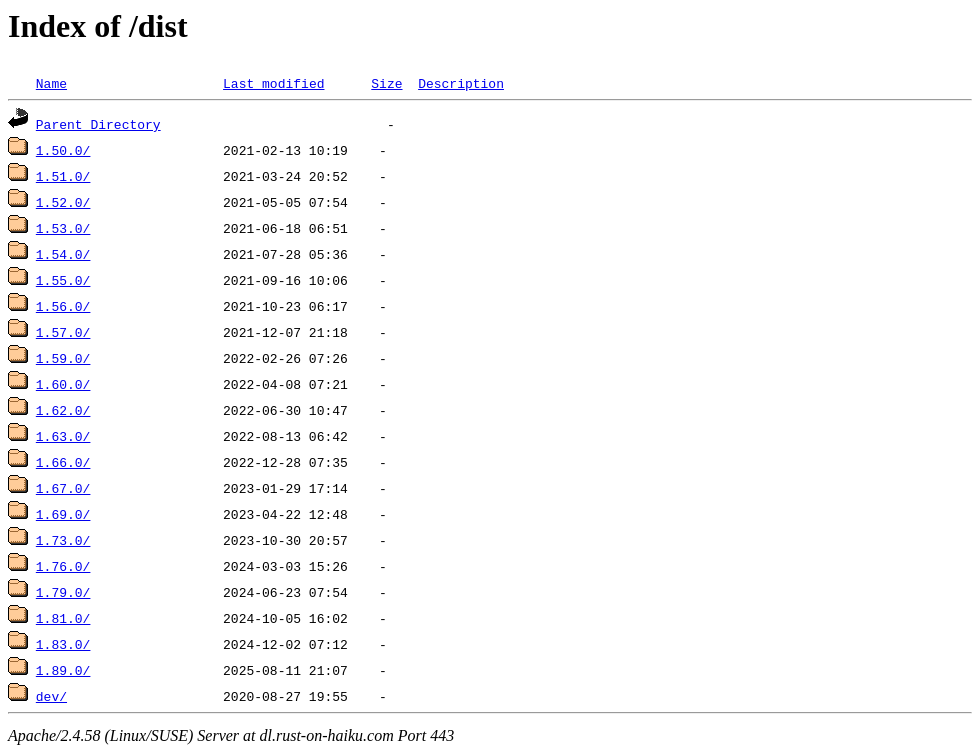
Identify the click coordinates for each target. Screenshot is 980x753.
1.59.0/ (63, 358)
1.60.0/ (63, 384)
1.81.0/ (63, 618)
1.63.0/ (63, 436)
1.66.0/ (63, 462)
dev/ (51, 696)
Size (386, 83)
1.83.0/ (63, 644)
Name (51, 83)
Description (461, 83)
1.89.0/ (63, 670)
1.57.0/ (63, 332)
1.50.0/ (63, 150)
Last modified (273, 83)
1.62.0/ (63, 410)
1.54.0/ (63, 254)
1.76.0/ (63, 566)
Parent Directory (98, 124)
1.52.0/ (63, 202)
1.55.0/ (63, 280)
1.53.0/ (63, 228)
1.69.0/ (63, 514)
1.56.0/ (63, 306)
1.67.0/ (63, 488)
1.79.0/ (63, 592)
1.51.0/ (63, 176)
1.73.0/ (63, 540)
